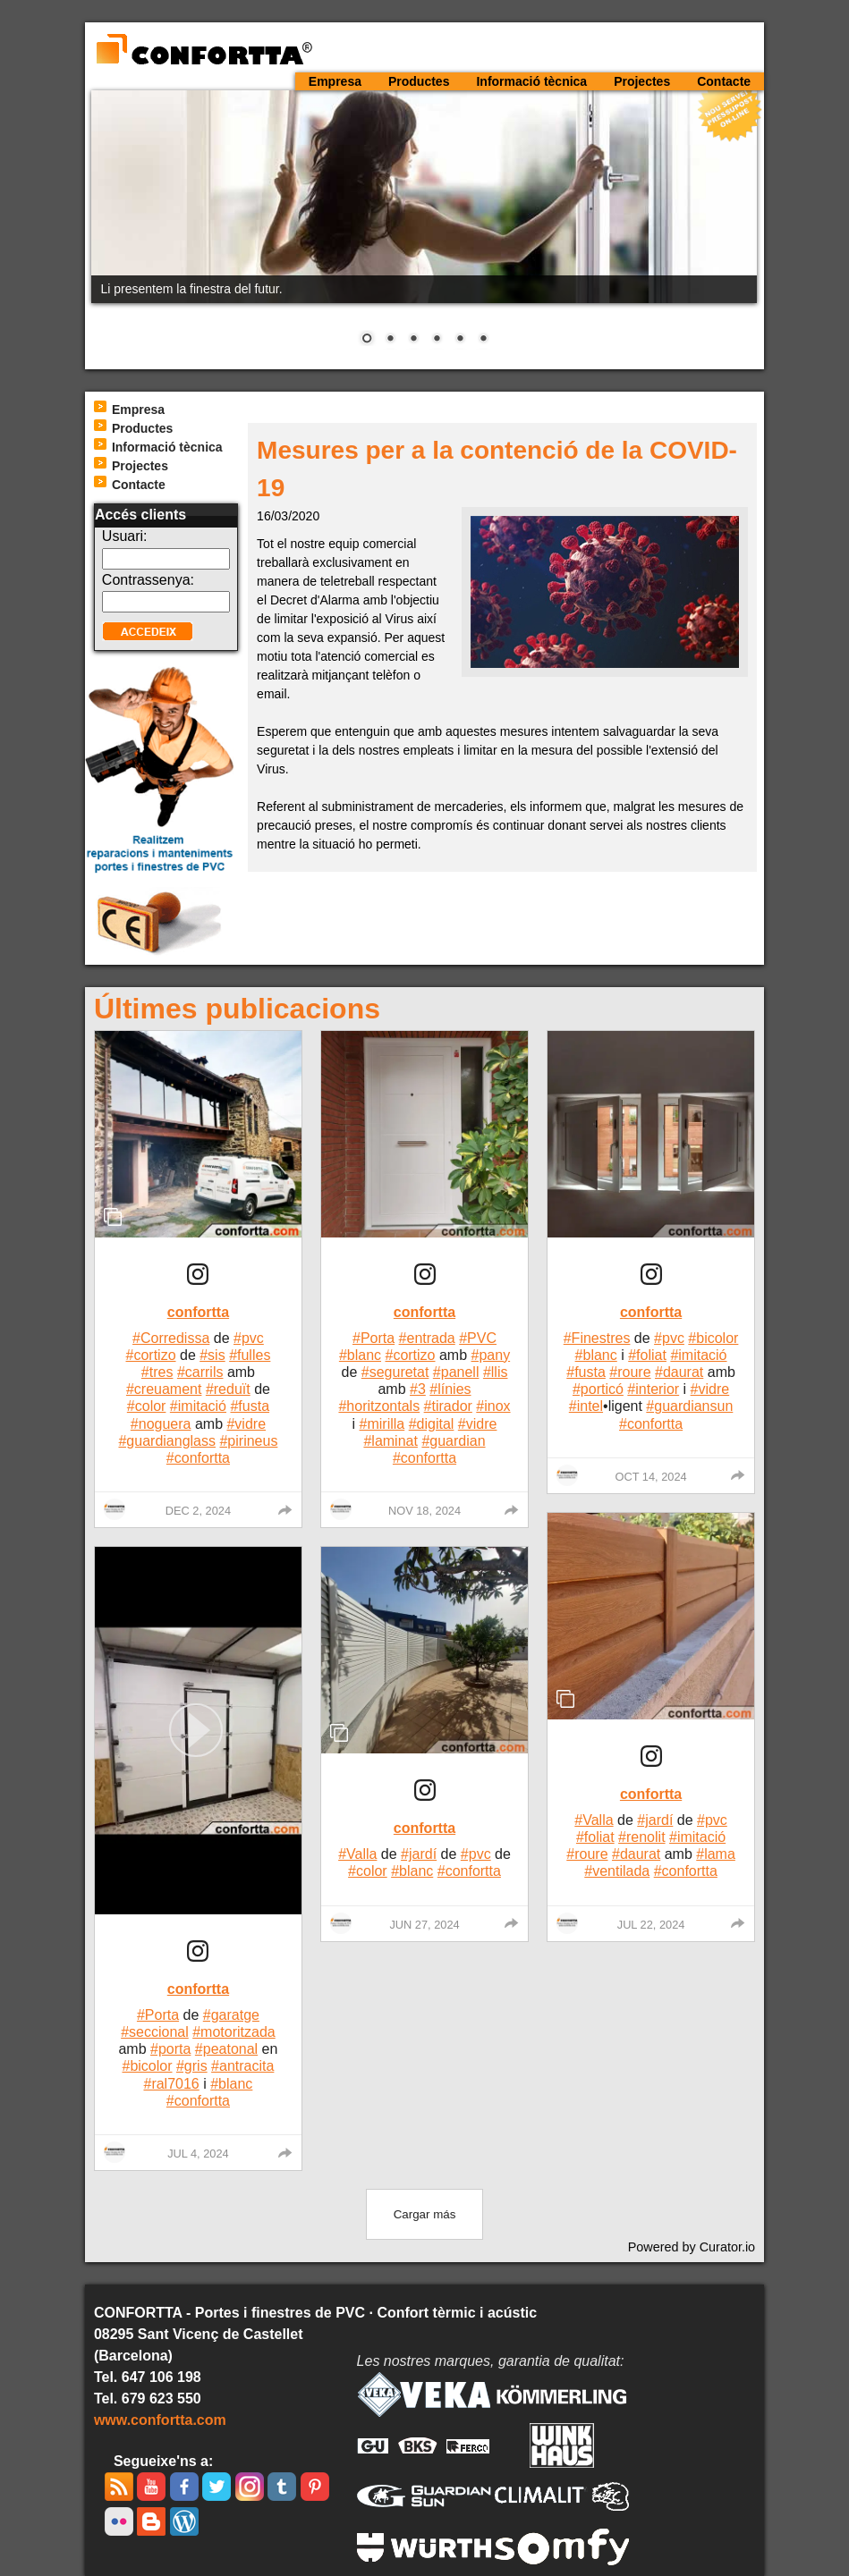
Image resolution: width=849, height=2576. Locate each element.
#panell (456, 1372)
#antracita (242, 2065)
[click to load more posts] (425, 2214)
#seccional (155, 2032)
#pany (491, 1355)
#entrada (427, 1338)
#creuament (164, 1389)
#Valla (357, 1854)
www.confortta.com (160, 2420)
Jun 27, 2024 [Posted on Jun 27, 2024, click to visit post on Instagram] (424, 1924)
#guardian (453, 1440)
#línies (450, 1389)
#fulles (249, 1355)
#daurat (679, 1372)
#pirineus (248, 1440)
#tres (157, 1372)
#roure (629, 1372)
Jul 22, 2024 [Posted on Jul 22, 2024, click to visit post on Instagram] (651, 1924)
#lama (715, 1854)
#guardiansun (689, 1406)
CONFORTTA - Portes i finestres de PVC (203, 50)
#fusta (249, 1406)
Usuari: (125, 536)
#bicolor (147, 2065)
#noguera (161, 1424)
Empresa (335, 81)
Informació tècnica (531, 81)
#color (146, 1406)
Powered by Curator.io (691, 2247)
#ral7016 (171, 2083)
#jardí (419, 1854)
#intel (586, 1406)
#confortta (198, 1457)
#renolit (641, 1837)
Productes (418, 81)
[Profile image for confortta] (114, 1509)
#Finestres (597, 1338)
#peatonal (226, 2049)
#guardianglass (167, 1440)
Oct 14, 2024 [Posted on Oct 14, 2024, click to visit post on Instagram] (650, 1476)
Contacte (724, 81)
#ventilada (616, 1871)
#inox (493, 1406)
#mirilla (382, 1424)
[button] (198, 1730)
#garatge (231, 2015)
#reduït (228, 1389)
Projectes (642, 81)
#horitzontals (379, 1406)
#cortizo (151, 1355)
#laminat (390, 1440)
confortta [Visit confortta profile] (198, 1312)
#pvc (248, 1338)
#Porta (158, 2015)
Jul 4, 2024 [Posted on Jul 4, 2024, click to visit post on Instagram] (198, 2153)
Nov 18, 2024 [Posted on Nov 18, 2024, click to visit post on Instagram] (424, 1510)
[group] (285, 1510)
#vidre (246, 1424)
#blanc (231, 2083)
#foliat (647, 1355)
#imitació (198, 1406)
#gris (192, 2065)
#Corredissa (170, 1338)
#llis (495, 1372)
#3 (418, 1389)
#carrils (200, 1372)
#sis (212, 1355)
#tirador (448, 1406)
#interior (653, 1389)
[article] (198, 1279)
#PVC (478, 1338)
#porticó (598, 1389)
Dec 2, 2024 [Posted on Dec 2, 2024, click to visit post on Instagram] (198, 1510)
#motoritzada (234, 2032)
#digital (431, 1424)
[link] (198, 1277)
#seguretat (395, 1372)
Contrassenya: (148, 579)
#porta (170, 2049)
